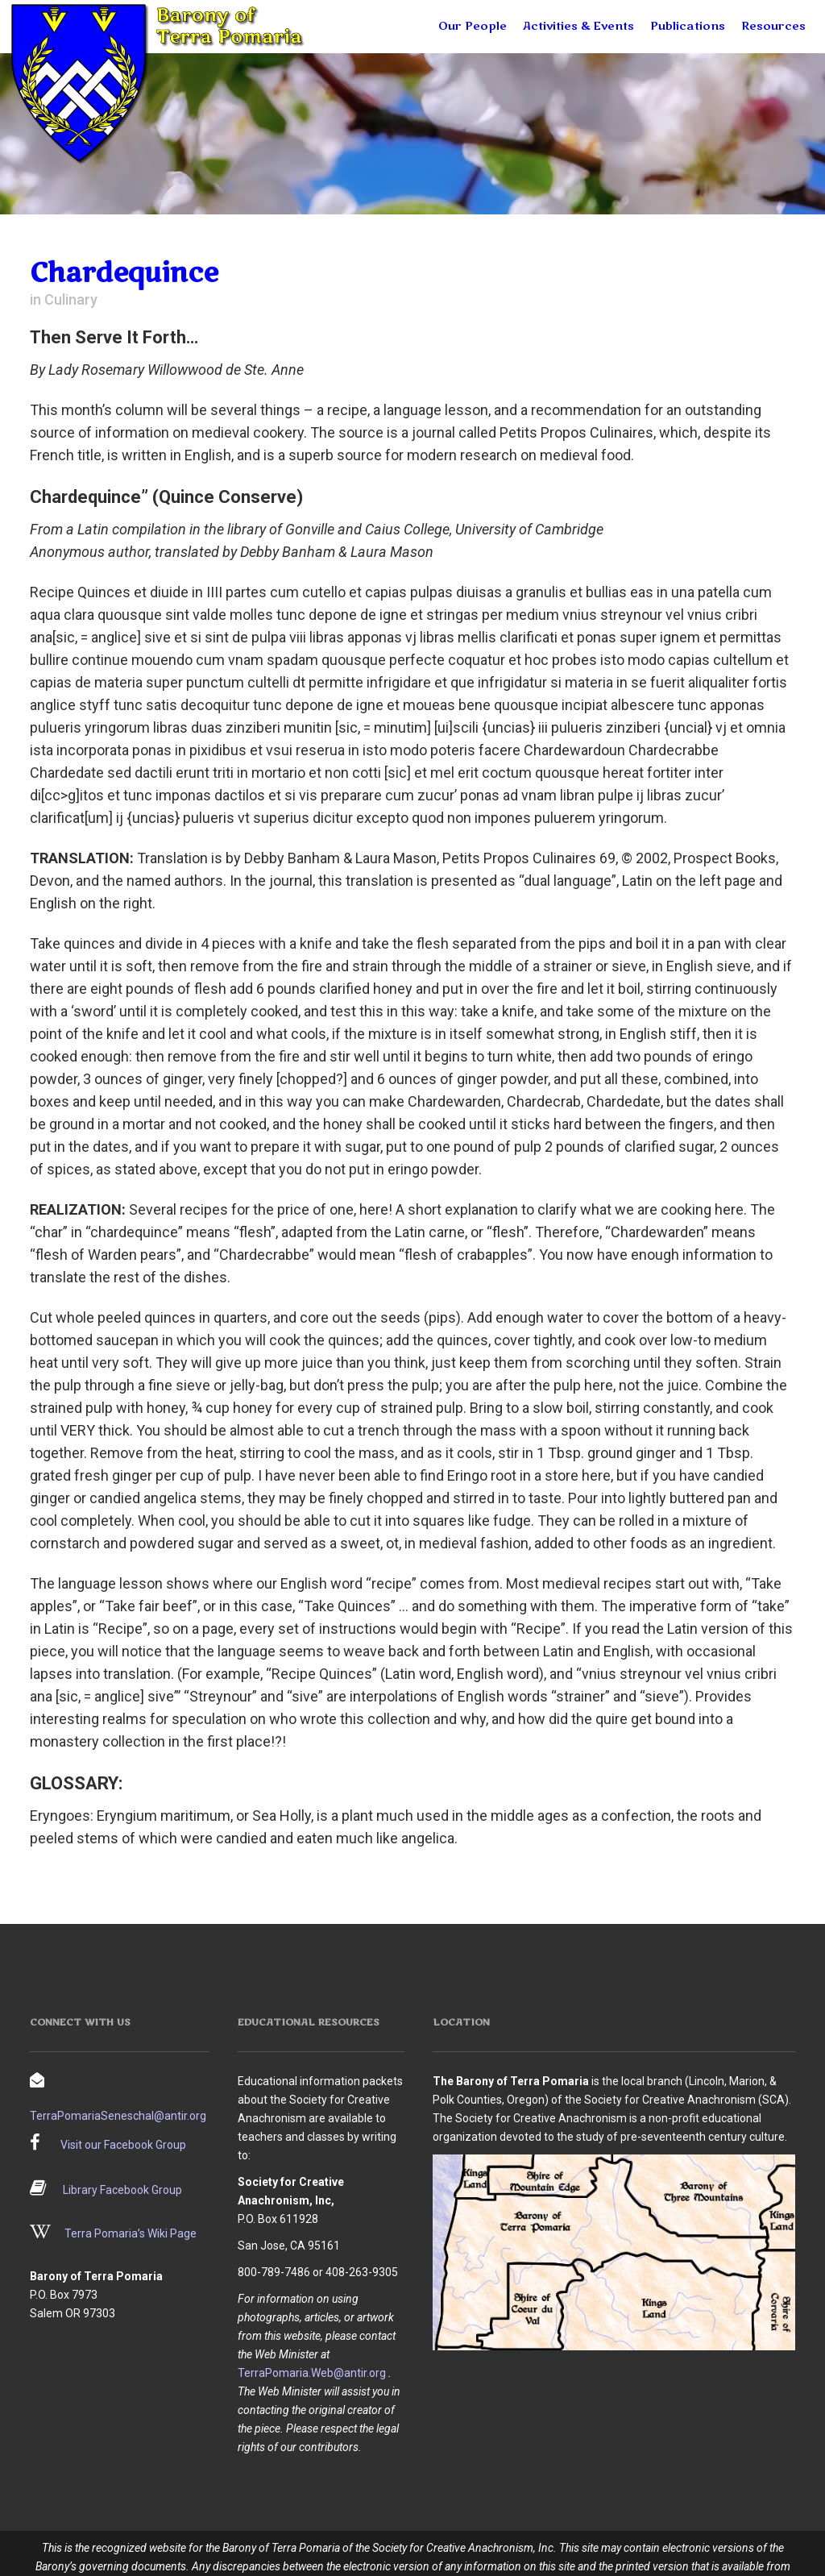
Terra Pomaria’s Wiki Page (130, 2233)
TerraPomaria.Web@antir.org (312, 2372)
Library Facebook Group (122, 2189)
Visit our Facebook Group (123, 2144)
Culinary (70, 299)
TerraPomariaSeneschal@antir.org (118, 2115)
